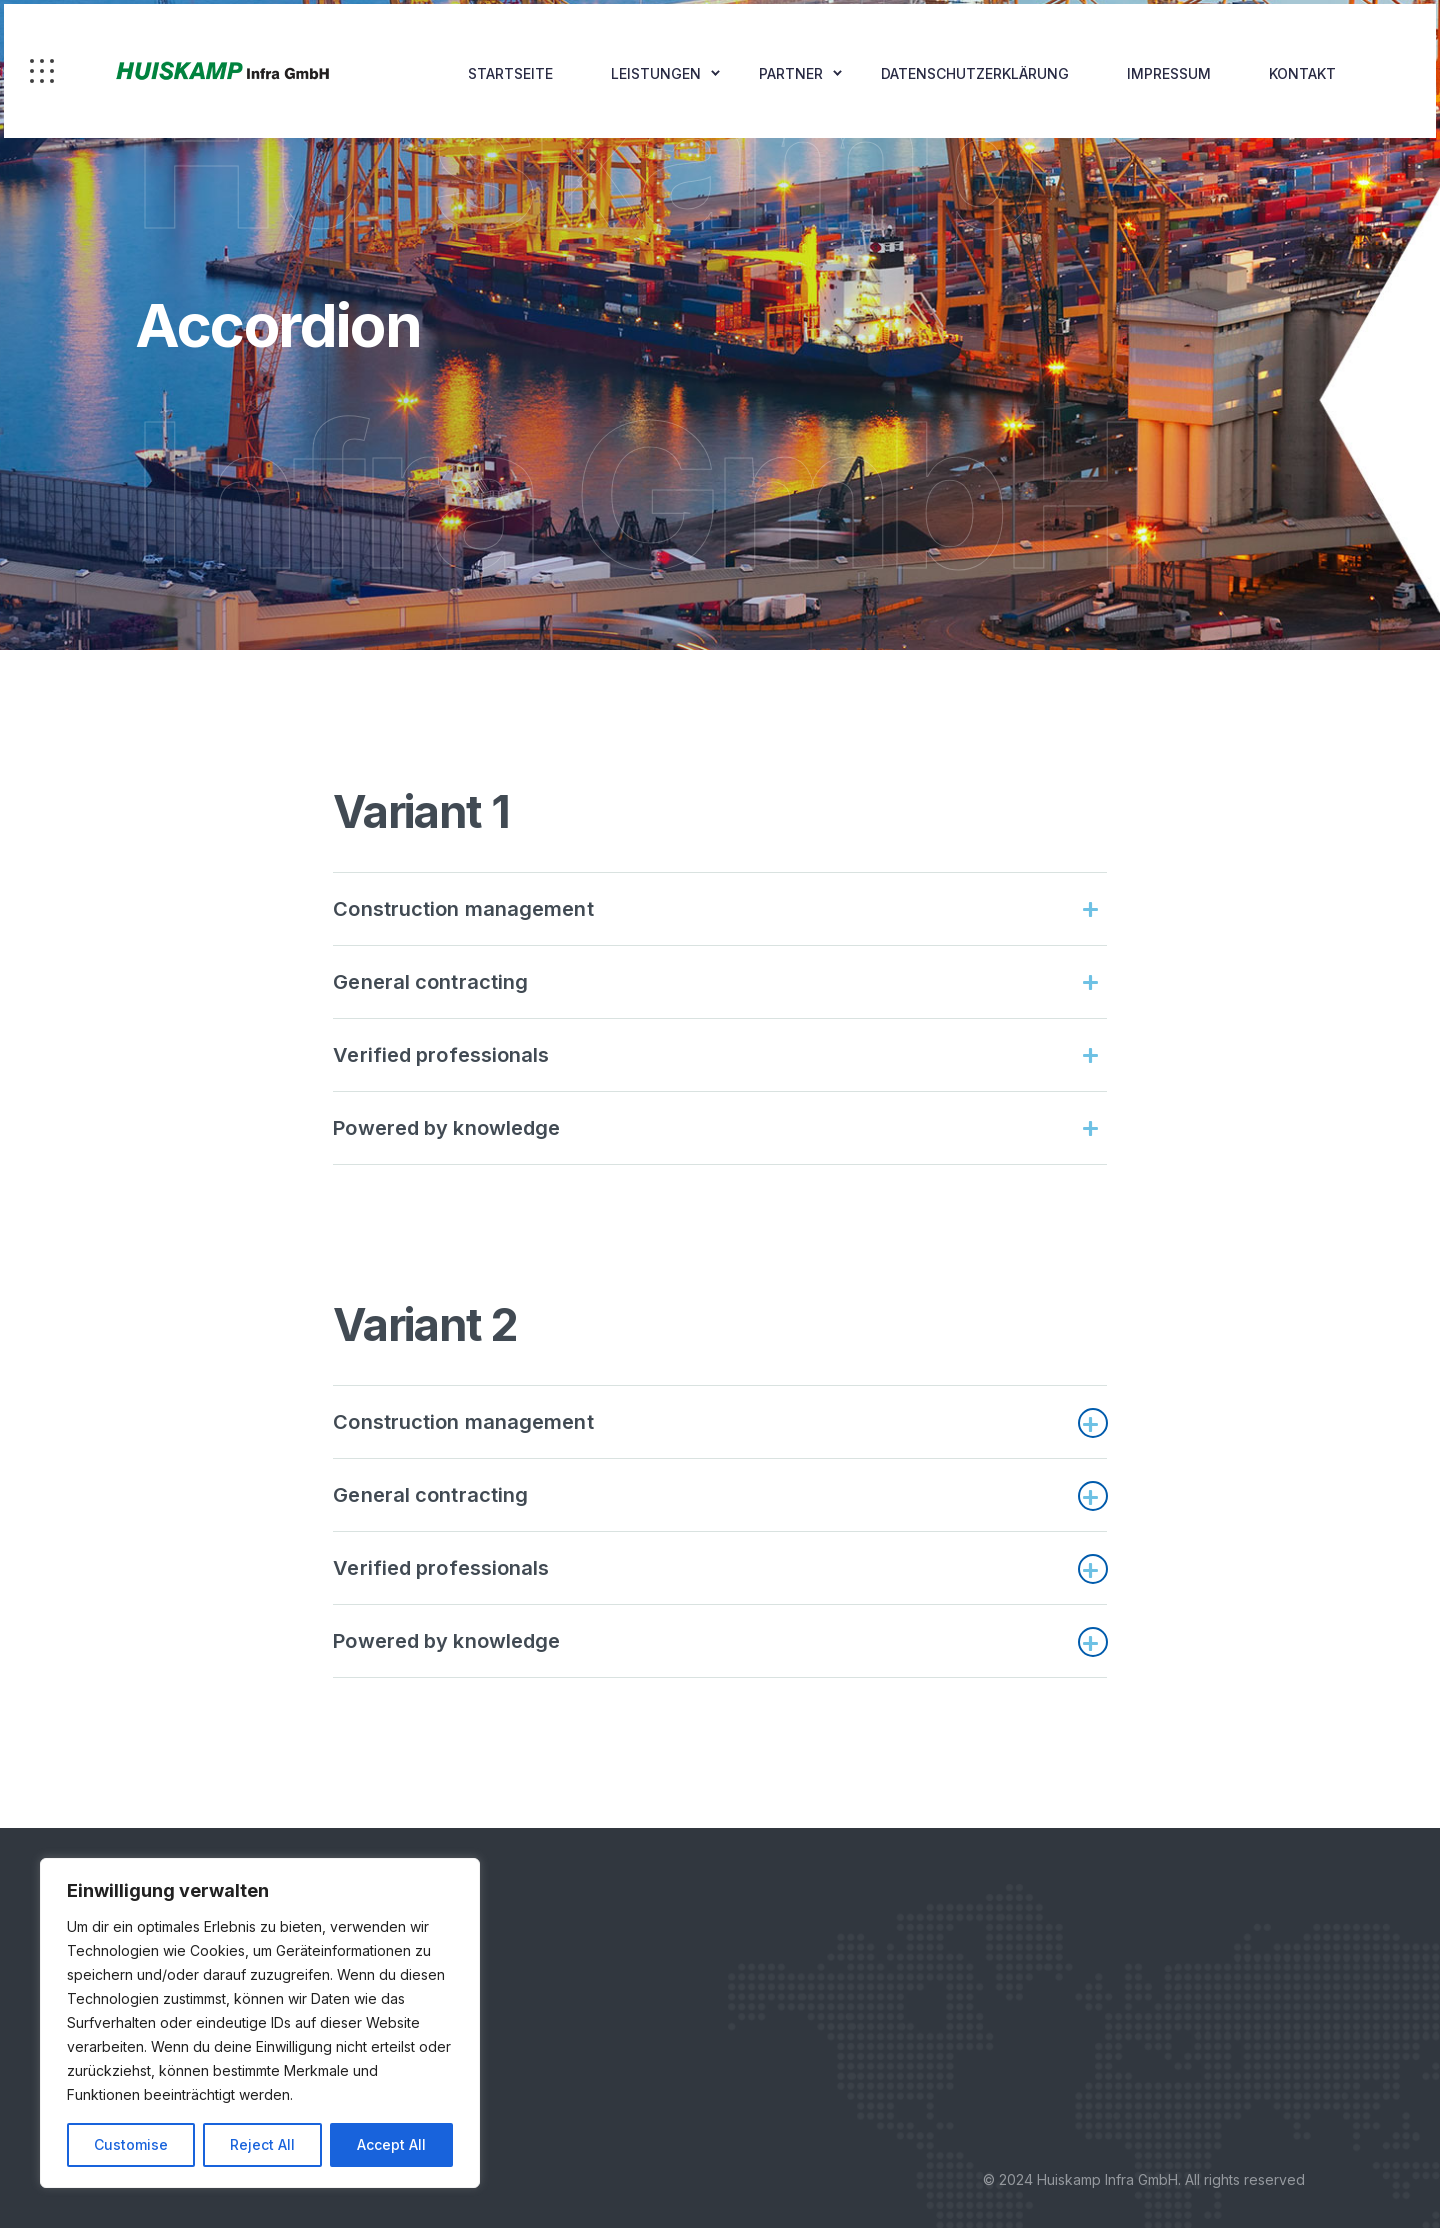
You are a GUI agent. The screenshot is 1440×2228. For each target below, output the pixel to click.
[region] (260, 2023)
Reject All (262, 2144)
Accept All (391, 2144)
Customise (131, 2144)
